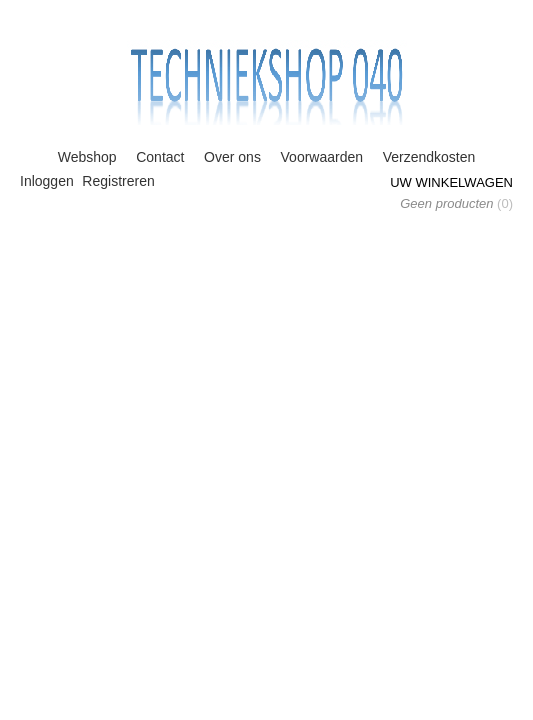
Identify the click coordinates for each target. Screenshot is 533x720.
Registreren (118, 181)
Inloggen (47, 181)
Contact (160, 157)
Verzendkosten (429, 157)
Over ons (232, 157)
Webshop (87, 157)
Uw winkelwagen (451, 182)
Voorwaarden (322, 157)
